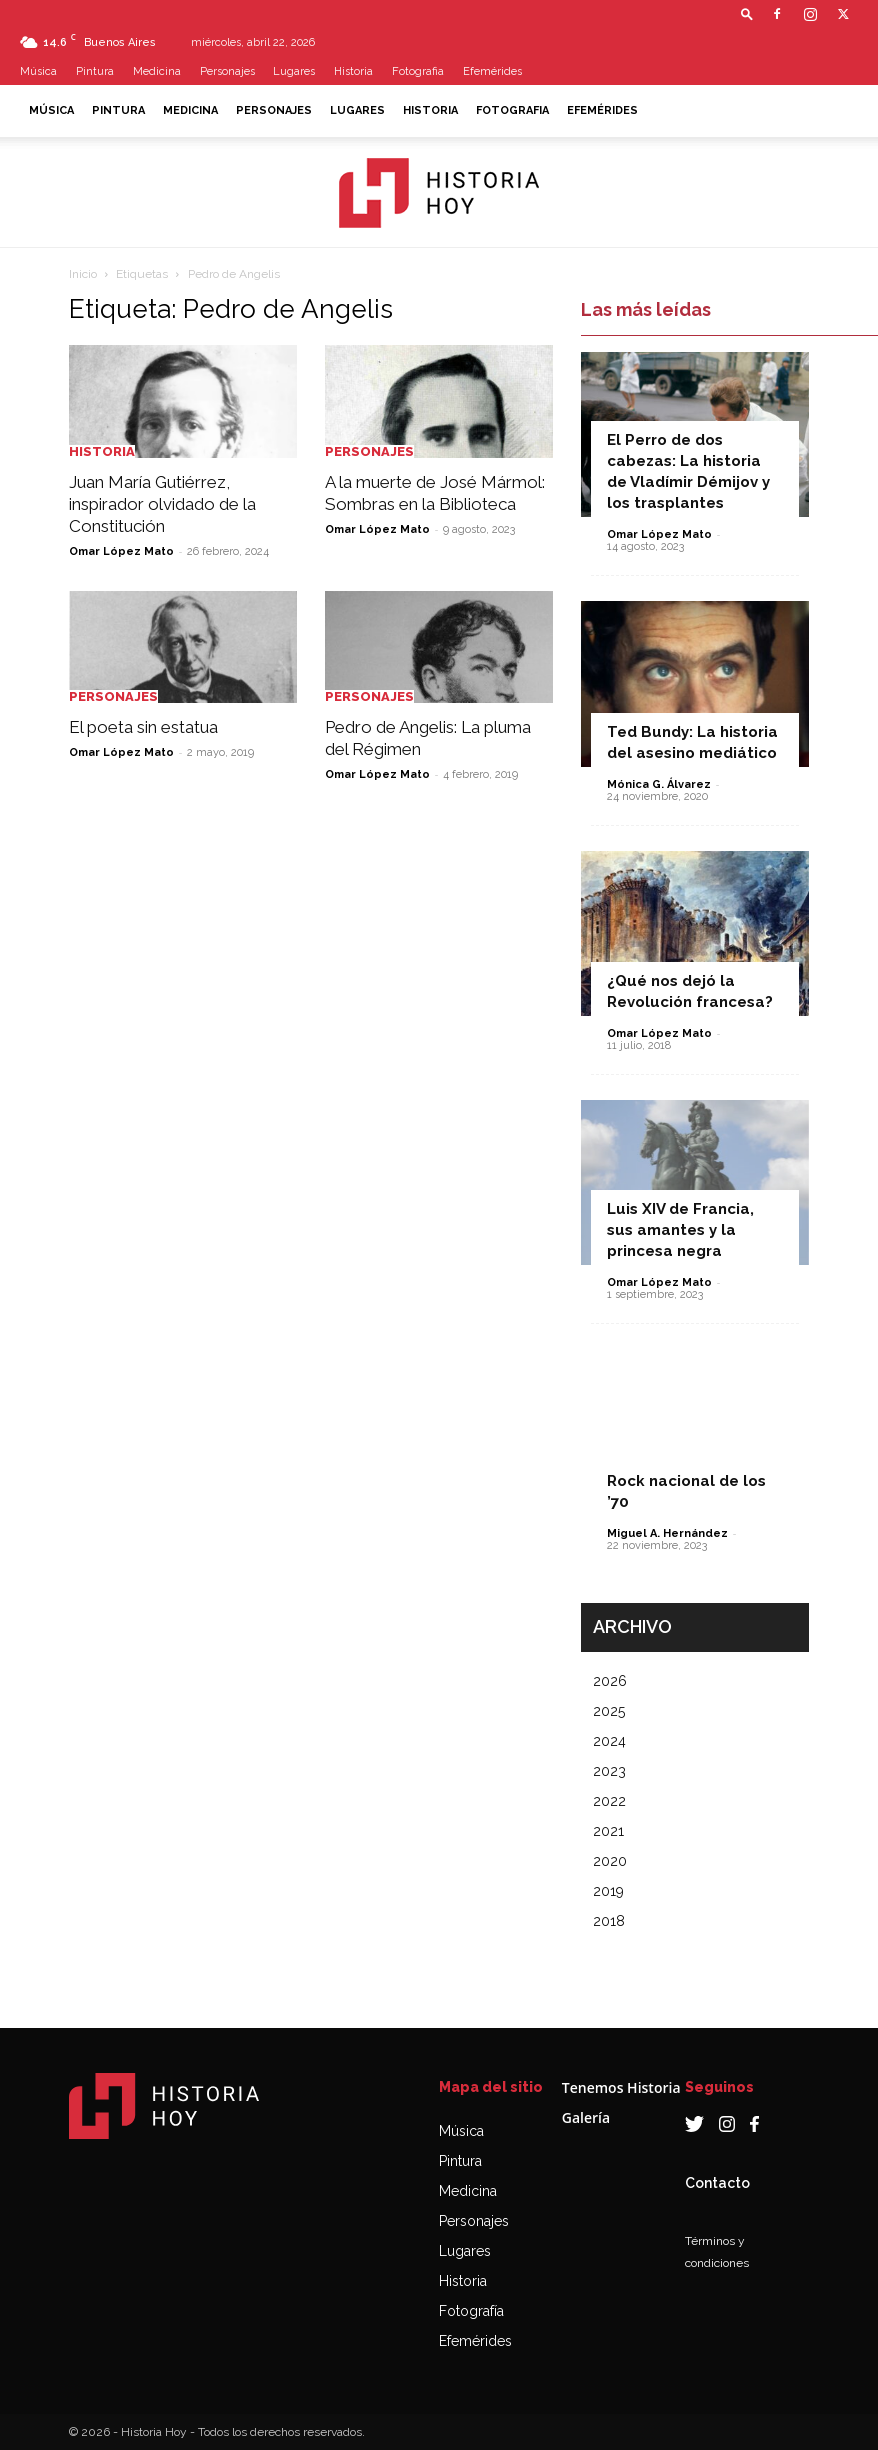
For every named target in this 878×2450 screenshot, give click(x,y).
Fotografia (418, 71)
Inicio (83, 274)
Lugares (294, 71)
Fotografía (471, 2311)
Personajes (227, 71)
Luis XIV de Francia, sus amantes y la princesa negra (680, 1230)
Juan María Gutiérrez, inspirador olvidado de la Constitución (162, 504)
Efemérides (492, 71)
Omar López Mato (121, 551)
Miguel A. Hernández (667, 1533)
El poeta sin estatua (143, 727)
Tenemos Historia (621, 2087)
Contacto (717, 2183)
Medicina (157, 71)
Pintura (95, 71)
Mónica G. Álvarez (659, 784)
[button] (747, 13)
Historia (353, 71)
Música (38, 71)
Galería (586, 2117)
